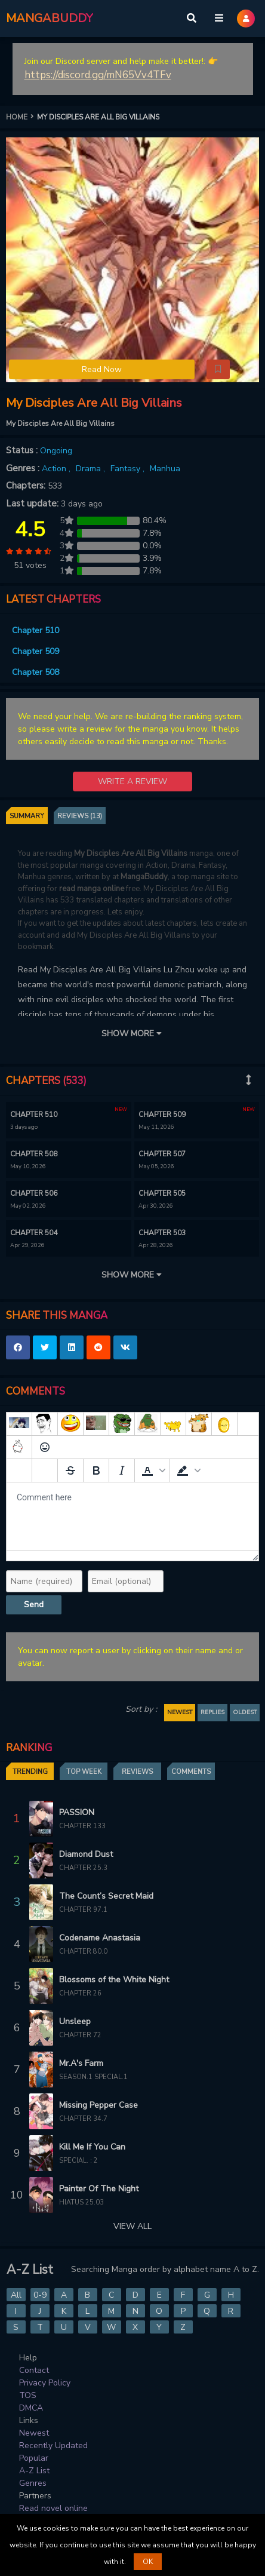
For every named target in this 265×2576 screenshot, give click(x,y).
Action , (57, 468)
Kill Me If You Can (92, 2147)
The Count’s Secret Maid (106, 1896)
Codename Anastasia (99, 1937)
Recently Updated (53, 2445)
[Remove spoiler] (45, 1470)
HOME (21, 117)
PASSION (76, 1812)
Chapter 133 (82, 1826)
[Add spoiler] (19, 1470)
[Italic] (122, 1470)
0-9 (40, 2295)
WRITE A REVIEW (132, 781)
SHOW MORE (132, 1033)
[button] (218, 370)
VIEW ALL (132, 2226)
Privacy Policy (44, 2382)
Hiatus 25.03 (81, 2202)
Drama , (91, 468)
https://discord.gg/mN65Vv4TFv (97, 75)
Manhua (165, 468)
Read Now (102, 369)
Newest (34, 2433)
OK (148, 2561)
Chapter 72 (80, 2035)
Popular (33, 2458)
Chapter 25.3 (83, 1867)
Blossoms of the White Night (114, 1979)
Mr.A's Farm (81, 2063)
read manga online (91, 888)
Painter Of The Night (98, 2188)
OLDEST (245, 1712)
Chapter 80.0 (83, 1951)
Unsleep (75, 2021)
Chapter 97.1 (83, 1909)
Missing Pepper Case (98, 2105)
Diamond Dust (86, 1854)
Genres (33, 2483)
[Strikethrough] (70, 1470)
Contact (34, 2370)
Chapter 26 (80, 1993)
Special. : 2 (78, 2160)
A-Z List (34, 2470)
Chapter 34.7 (83, 2118)
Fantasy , (128, 468)
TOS (27, 2395)
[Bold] (96, 1470)
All (16, 2295)
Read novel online (53, 2508)
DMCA (31, 2408)
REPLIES (212, 1712)
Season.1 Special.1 (93, 2077)
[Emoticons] (45, 1447)
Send (34, 1604)
